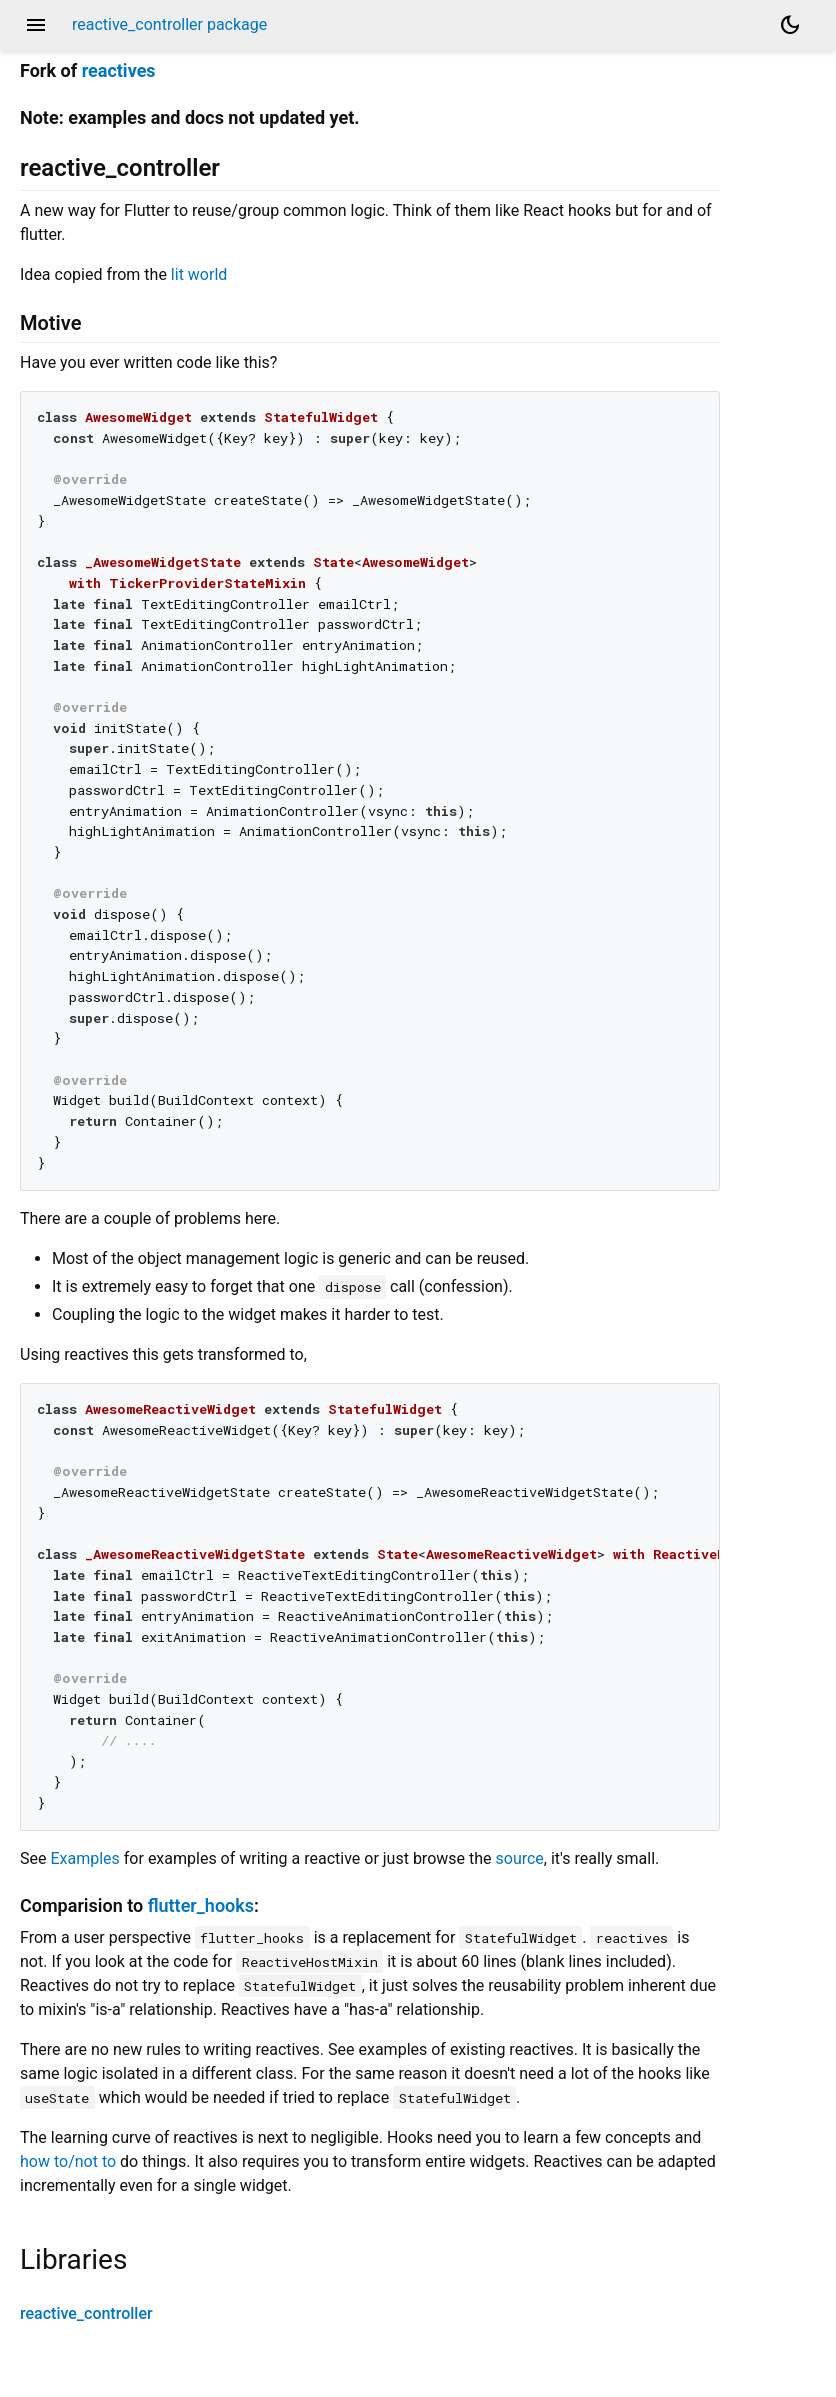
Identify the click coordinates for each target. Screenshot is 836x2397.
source (520, 1858)
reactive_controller (86, 2313)
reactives (119, 70)
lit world (199, 274)
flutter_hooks (201, 1905)
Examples (84, 1858)
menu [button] (36, 25)
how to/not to (68, 2161)
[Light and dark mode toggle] (790, 25)
